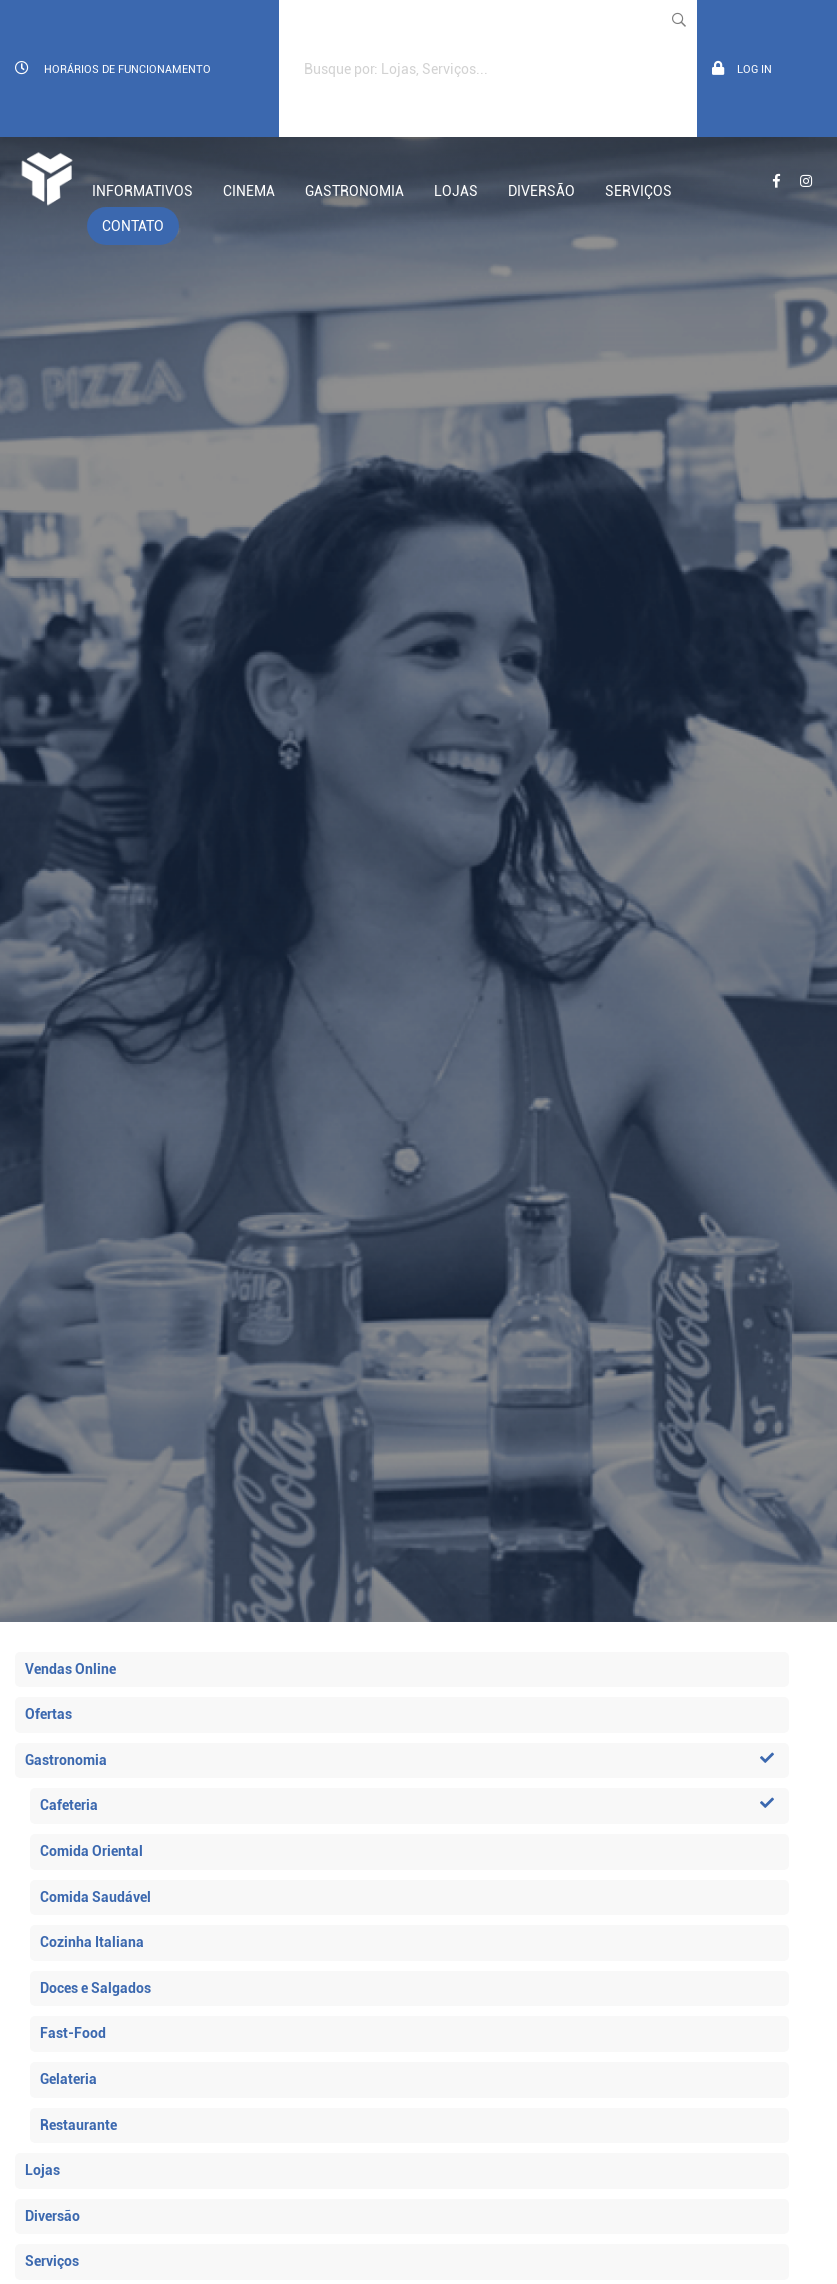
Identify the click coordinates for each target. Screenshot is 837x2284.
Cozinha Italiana (92, 1942)
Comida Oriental (91, 1851)
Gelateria (68, 2079)
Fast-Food (73, 2033)
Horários (113, 68)
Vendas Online (70, 1669)
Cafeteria (407, 1804)
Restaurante (78, 2125)
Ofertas (48, 1714)
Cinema (249, 191)
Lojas (456, 191)
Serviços (638, 191)
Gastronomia (354, 191)
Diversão (541, 191)
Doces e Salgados (95, 1988)
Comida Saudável (95, 1897)
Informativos (142, 191)
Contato (133, 226)
